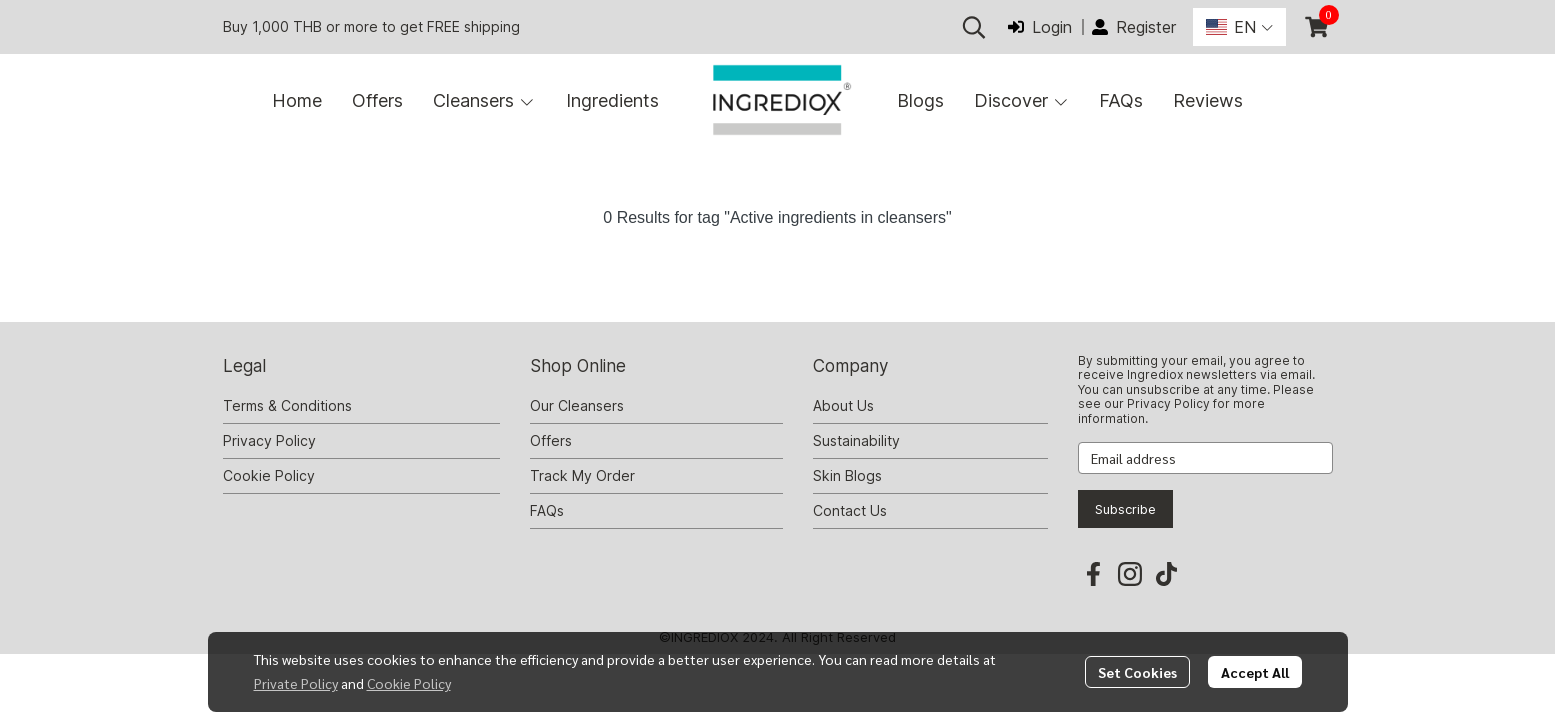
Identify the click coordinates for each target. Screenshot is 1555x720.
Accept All (1255, 672)
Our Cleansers (577, 405)
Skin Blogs (847, 475)
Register (1134, 27)
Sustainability (856, 440)
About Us (843, 405)
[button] (974, 27)
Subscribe (1125, 509)
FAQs (547, 510)
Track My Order (582, 475)
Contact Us (850, 510)
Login (1040, 27)
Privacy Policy (269, 440)
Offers (551, 440)
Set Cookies (1137, 672)
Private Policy (296, 683)
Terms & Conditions (287, 405)
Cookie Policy (409, 683)
